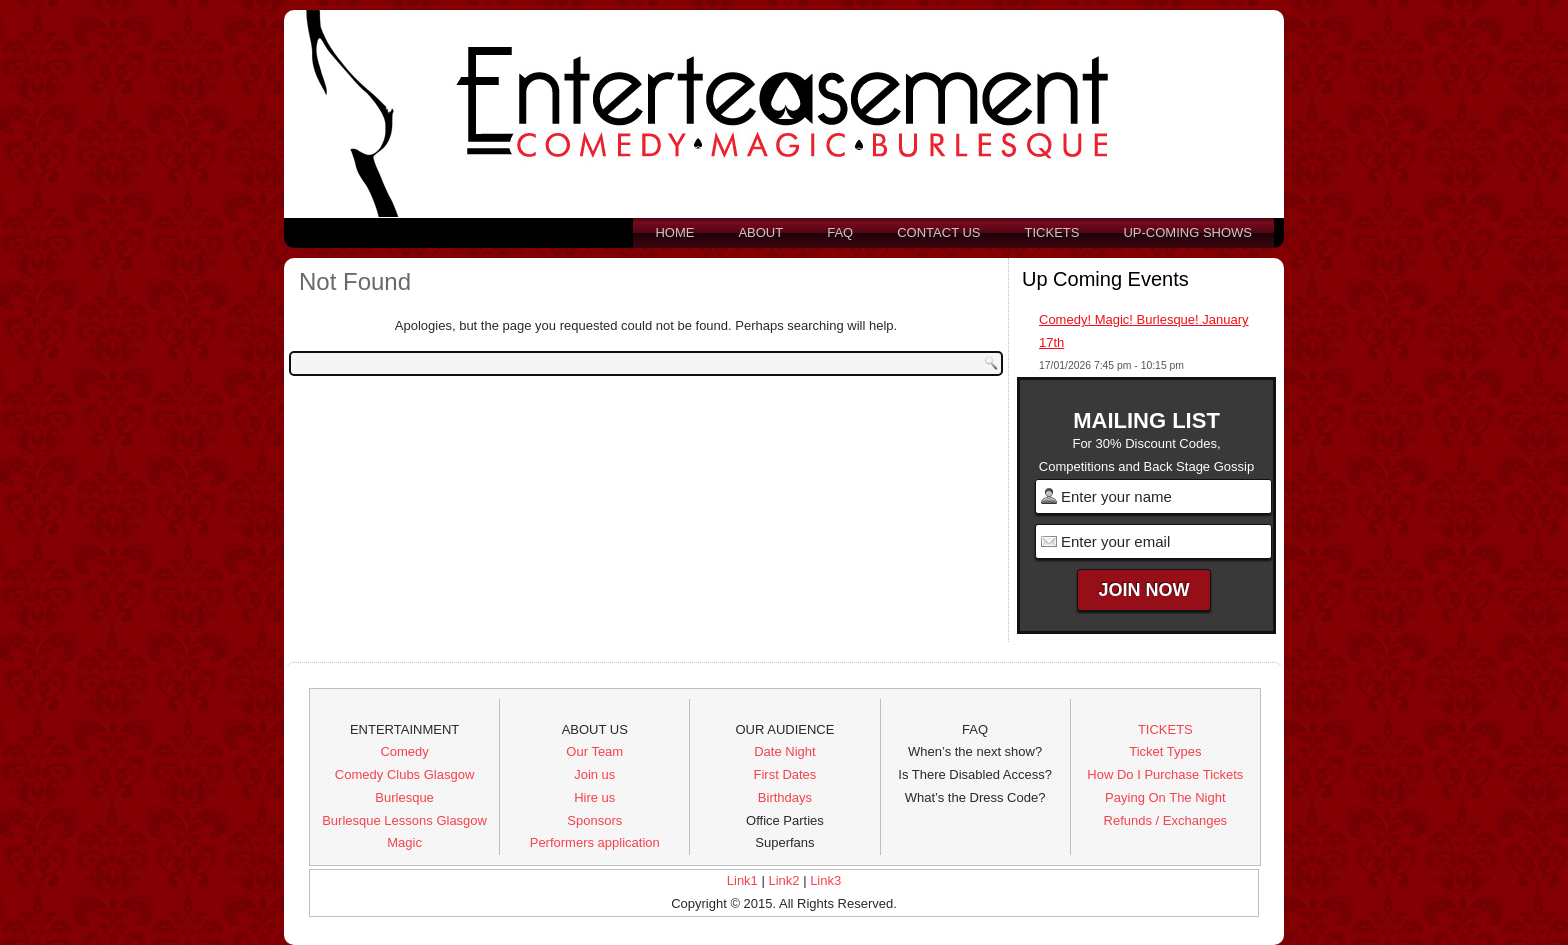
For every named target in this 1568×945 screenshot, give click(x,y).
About (760, 232)
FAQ (840, 232)
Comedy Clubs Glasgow (404, 774)
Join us (594, 774)
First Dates (785, 774)
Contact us (938, 232)
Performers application (595, 842)
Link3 (825, 880)
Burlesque (404, 797)
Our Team (594, 751)
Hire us (594, 797)
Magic (404, 842)
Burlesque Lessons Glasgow (404, 820)
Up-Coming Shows (1187, 232)
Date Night (784, 751)
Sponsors (594, 820)
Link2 (783, 880)
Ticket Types (1165, 751)
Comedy (404, 751)
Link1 (742, 880)
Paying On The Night (1165, 797)
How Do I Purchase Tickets (1165, 774)
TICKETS (1165, 729)
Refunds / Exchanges (1166, 820)
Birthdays (785, 797)
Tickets (1052, 232)
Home (674, 232)
